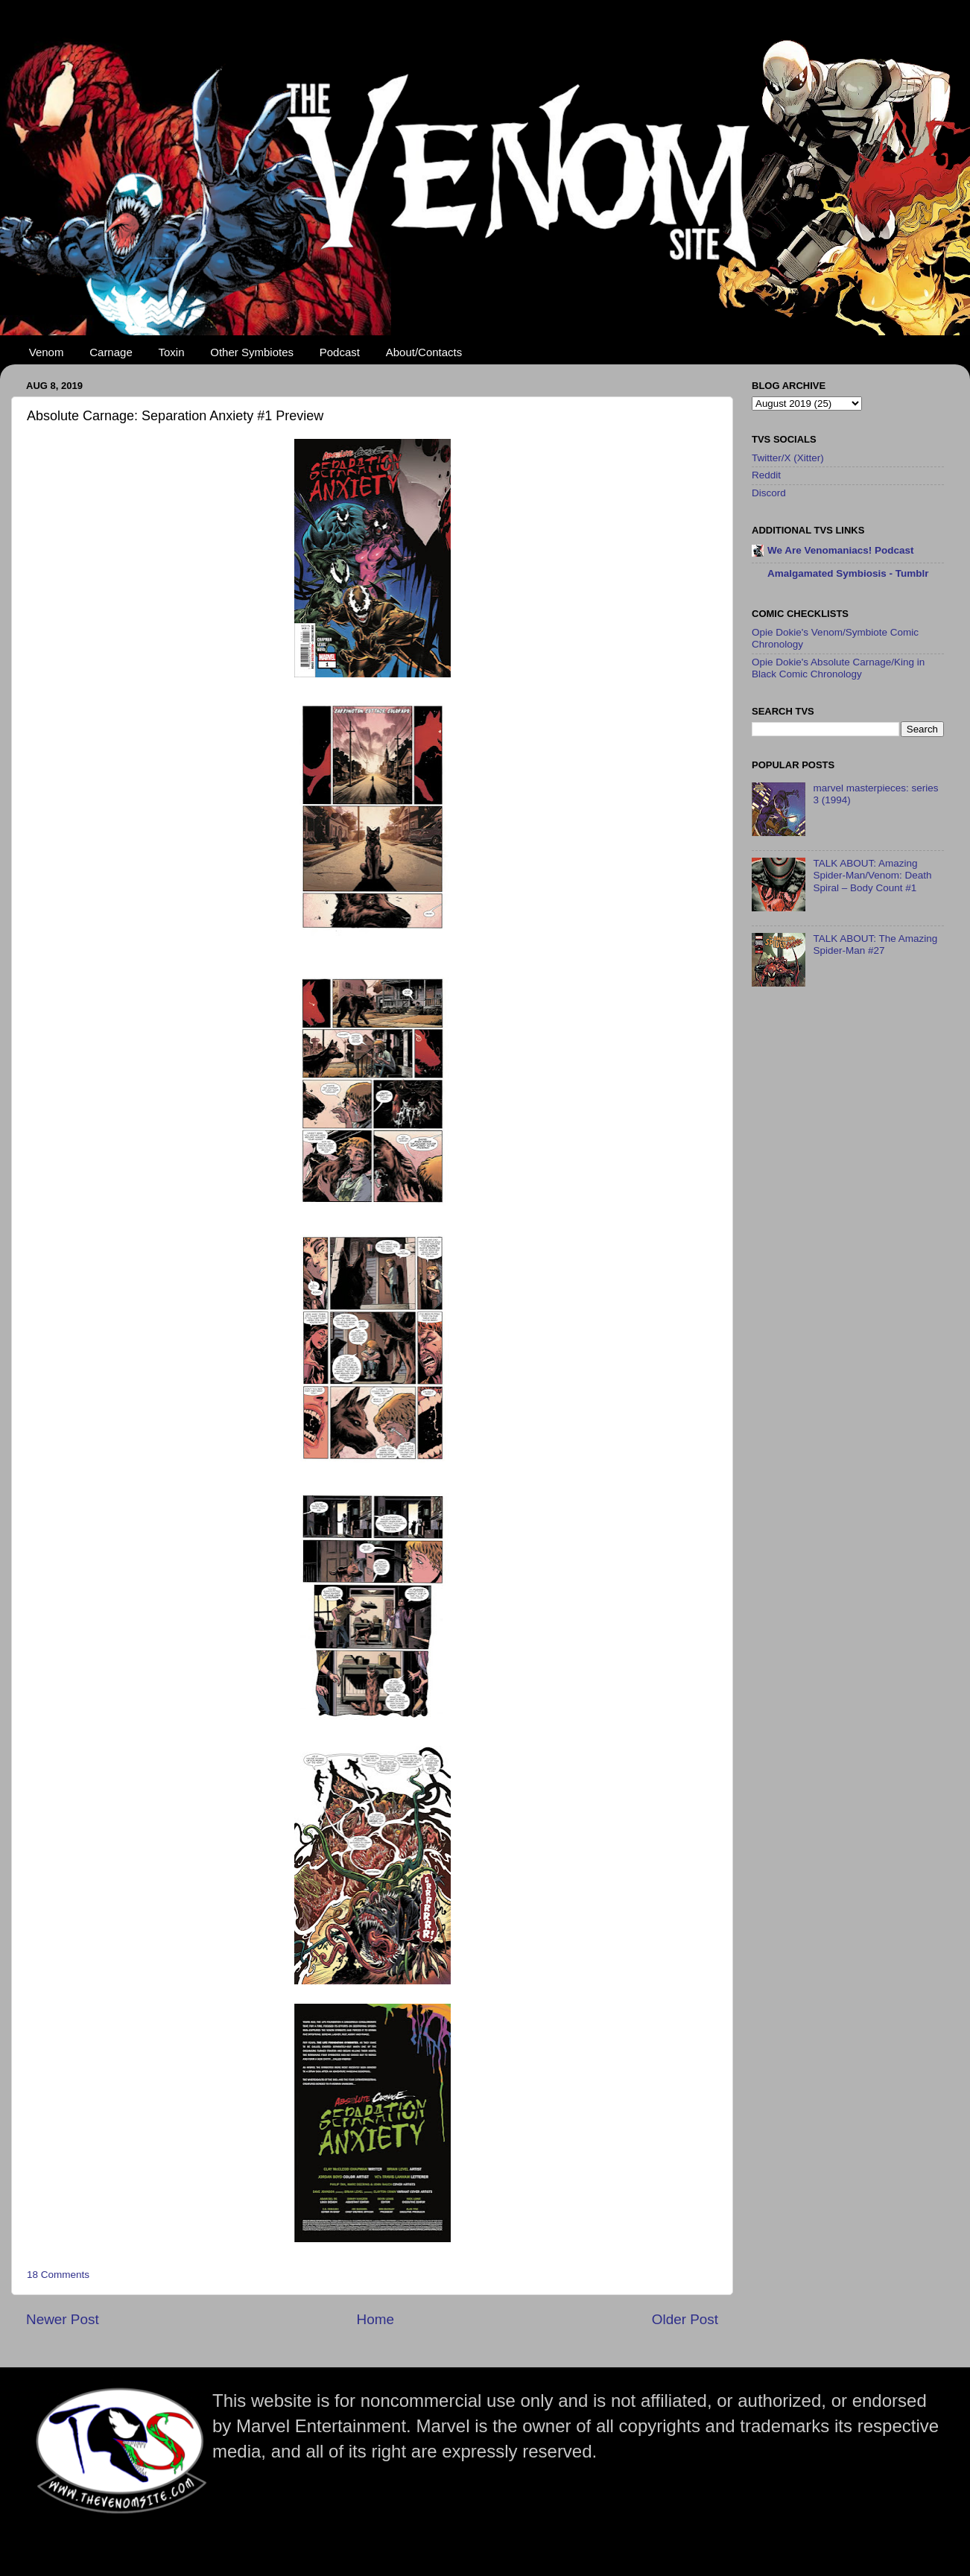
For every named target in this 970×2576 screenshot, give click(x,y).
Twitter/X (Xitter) (788, 457)
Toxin (172, 352)
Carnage (111, 352)
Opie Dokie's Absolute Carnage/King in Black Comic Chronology (838, 668)
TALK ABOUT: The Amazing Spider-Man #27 (875, 944)
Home (375, 2319)
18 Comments (58, 2274)
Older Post (685, 2319)
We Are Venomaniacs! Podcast (840, 550)
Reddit (766, 475)
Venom (46, 352)
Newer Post (62, 2319)
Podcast (340, 352)
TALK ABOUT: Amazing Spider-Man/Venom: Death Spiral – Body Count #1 (872, 875)
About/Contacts (424, 352)
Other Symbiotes (252, 352)
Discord (769, 493)
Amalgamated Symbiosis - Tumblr (848, 573)
